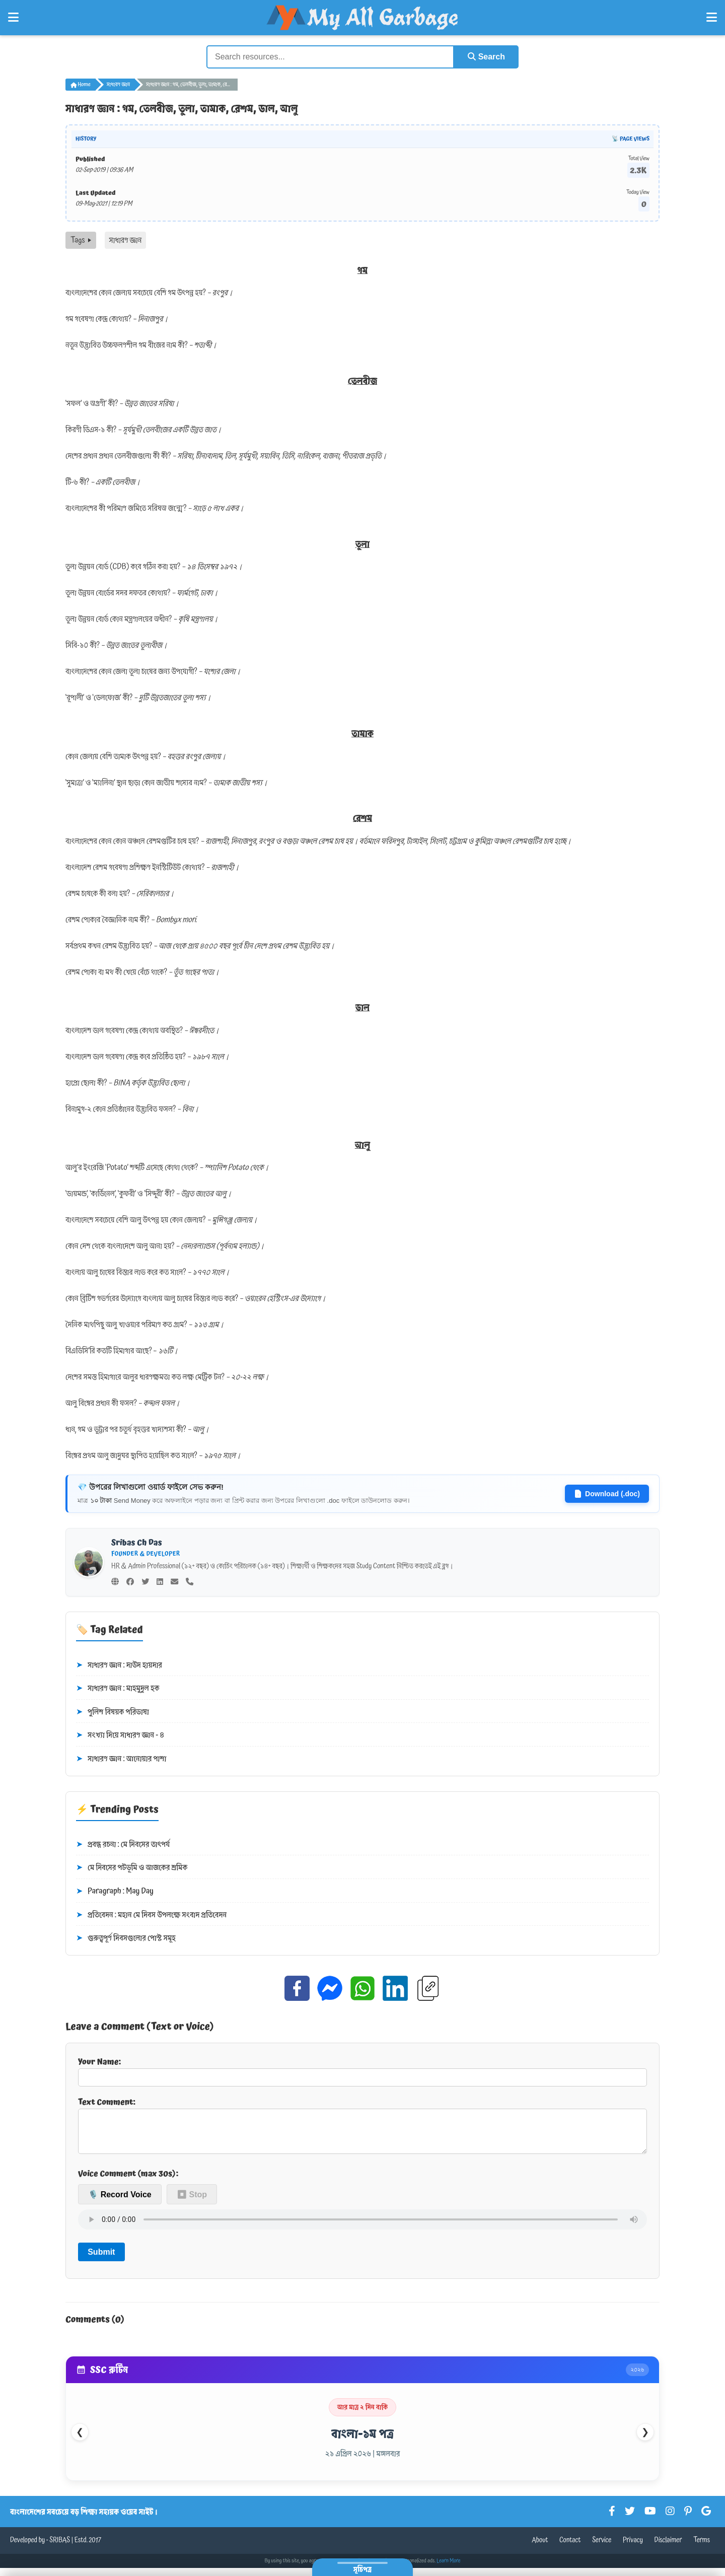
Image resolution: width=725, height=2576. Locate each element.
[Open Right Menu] (711, 17)
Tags (80, 240)
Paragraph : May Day (115, 1891)
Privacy (633, 2548)
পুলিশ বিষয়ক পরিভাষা (112, 1712)
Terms (701, 2548)
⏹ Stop (192, 2202)
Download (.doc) (607, 1494)
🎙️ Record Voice (120, 2202)
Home (80, 84)
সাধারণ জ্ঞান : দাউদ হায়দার (119, 1665)
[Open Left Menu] (13, 17)
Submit (101, 2260)
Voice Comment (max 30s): (128, 2181)
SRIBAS (59, 2548)
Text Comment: (362, 2129)
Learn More (449, 2568)
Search (486, 56)
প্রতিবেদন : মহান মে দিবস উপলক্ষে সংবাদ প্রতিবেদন (151, 1915)
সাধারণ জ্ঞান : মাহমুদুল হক (118, 1688)
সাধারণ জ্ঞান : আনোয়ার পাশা (121, 1759)
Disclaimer (668, 2548)
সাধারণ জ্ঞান (118, 84)
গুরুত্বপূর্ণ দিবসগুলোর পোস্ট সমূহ (126, 1938)
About (540, 2548)
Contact (570, 2548)
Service (601, 2548)
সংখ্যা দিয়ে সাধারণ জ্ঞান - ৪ (120, 1735)
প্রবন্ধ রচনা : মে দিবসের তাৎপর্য (123, 1844)
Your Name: (362, 2070)
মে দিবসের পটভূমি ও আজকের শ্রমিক (131, 1867)
